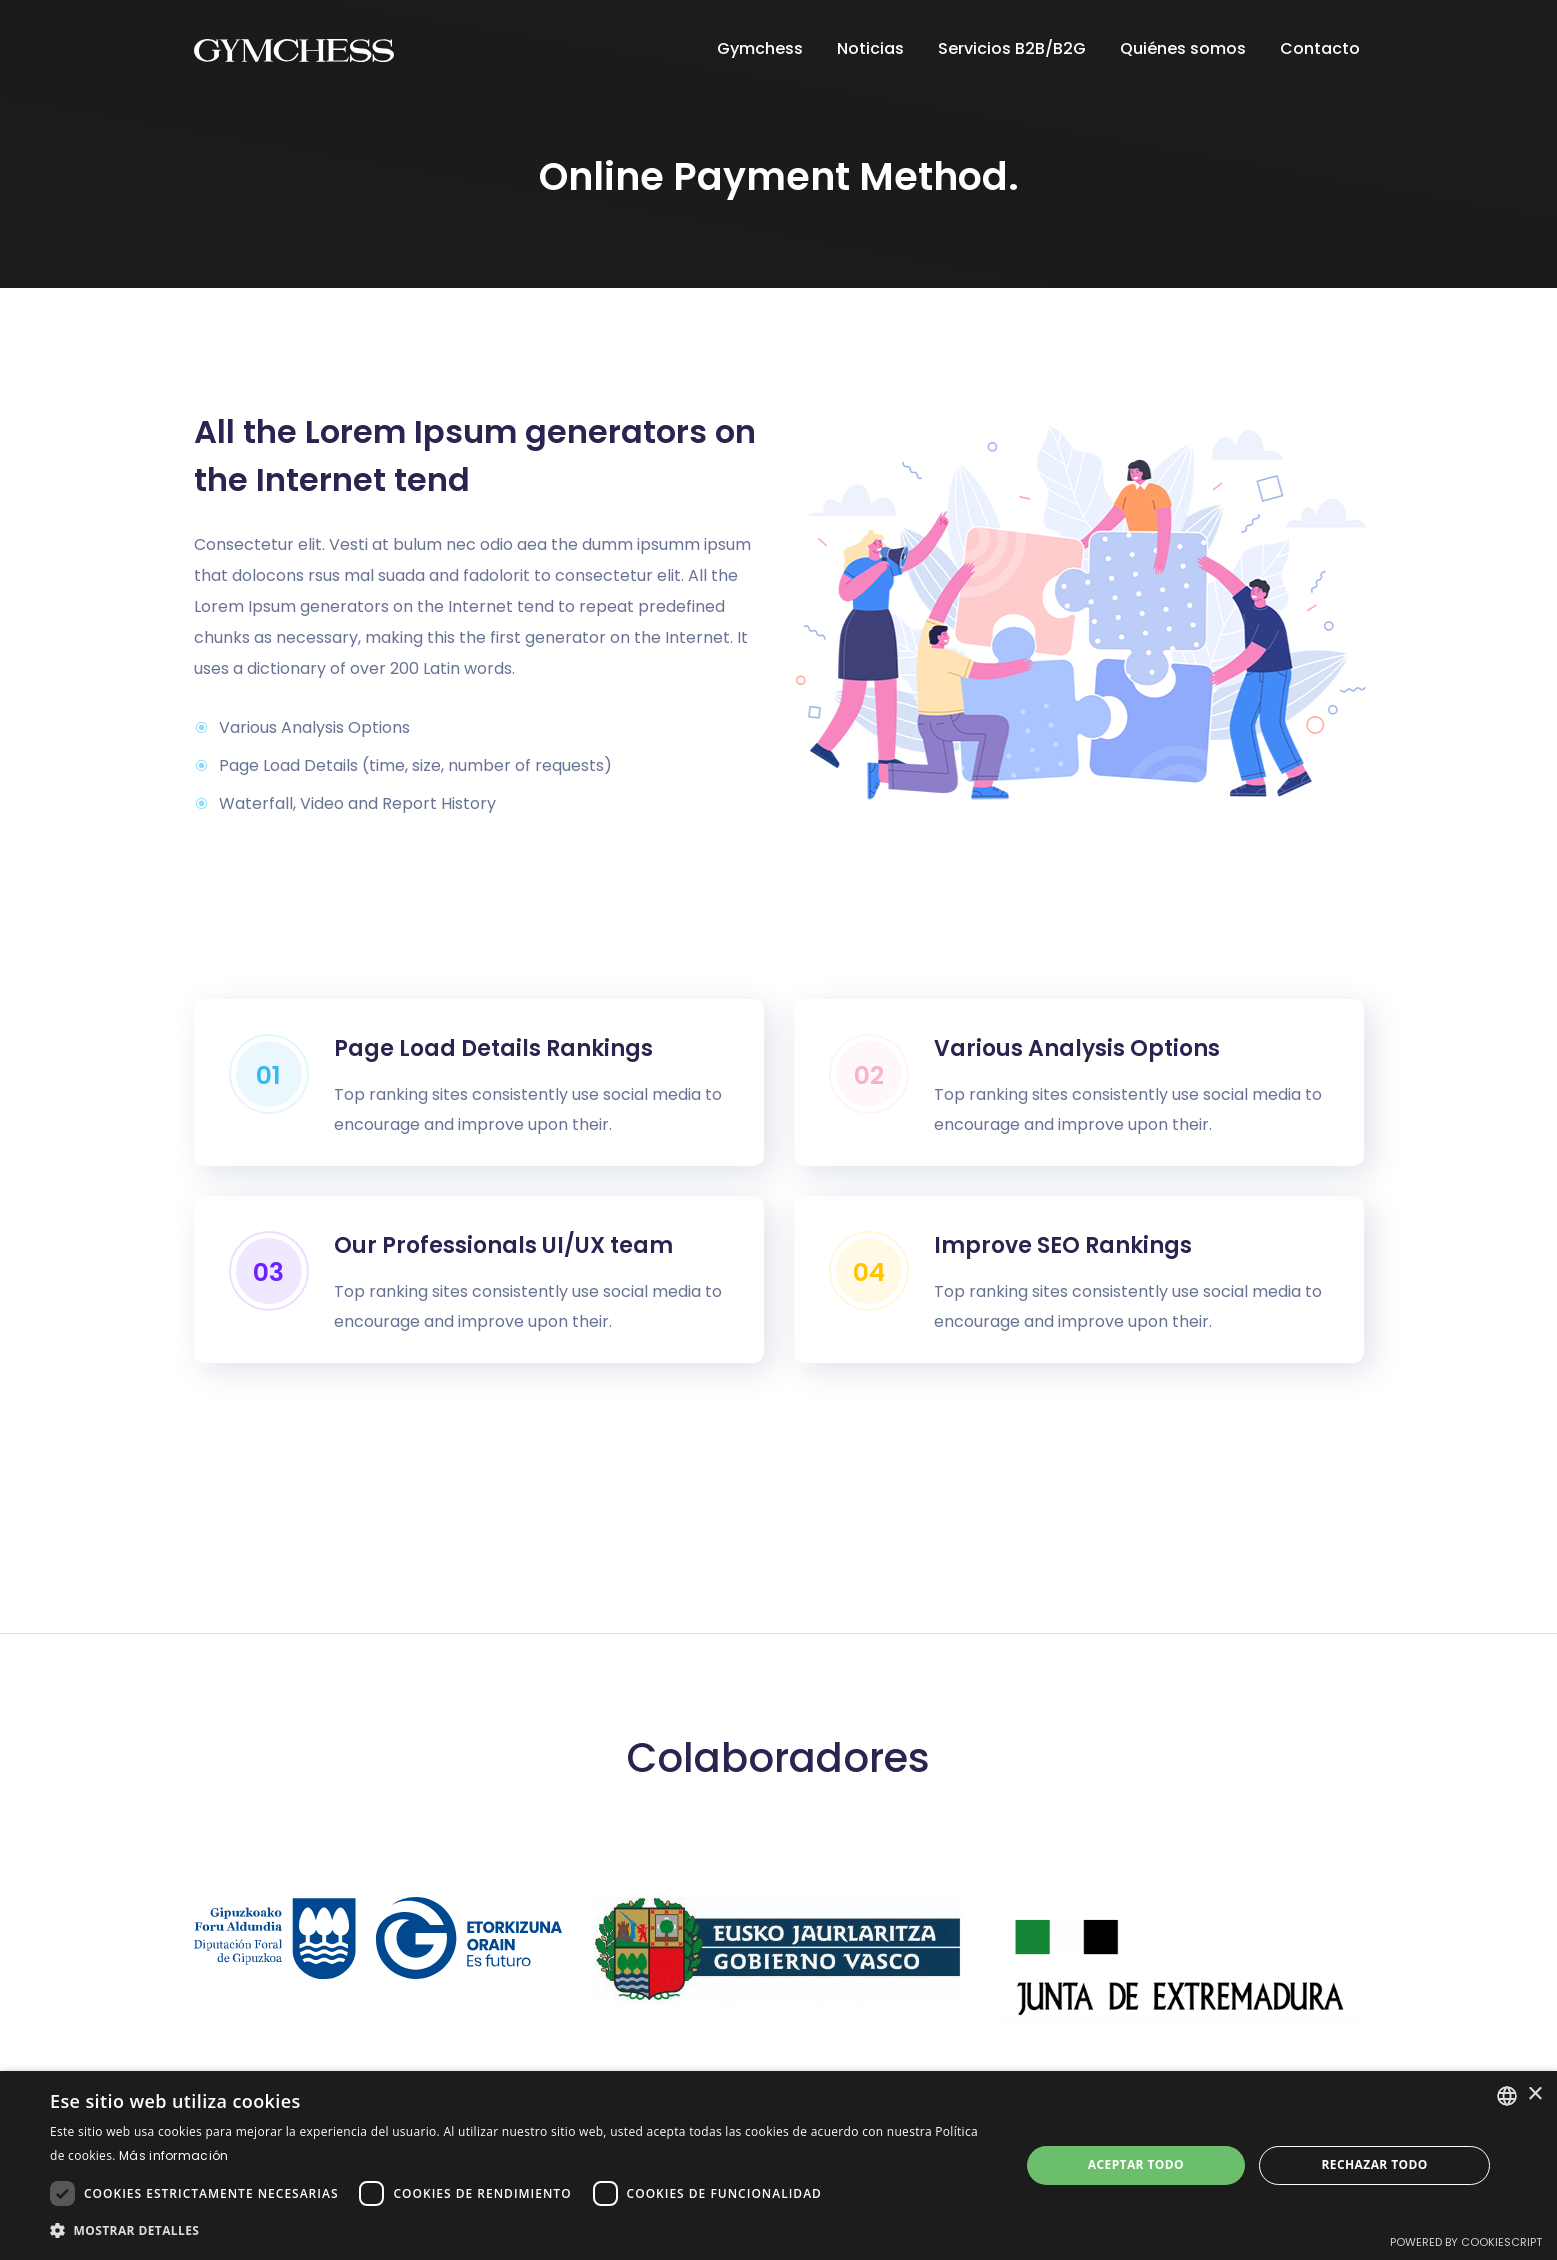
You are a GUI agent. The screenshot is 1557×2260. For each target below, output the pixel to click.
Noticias (872, 48)
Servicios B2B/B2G (1014, 48)
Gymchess (762, 48)
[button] (520, 2231)
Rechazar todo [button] (1375, 2164)
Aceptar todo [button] (1136, 2164)
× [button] (1534, 2094)
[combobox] (1507, 2096)
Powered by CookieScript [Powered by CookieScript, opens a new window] (1466, 2242)
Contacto (1322, 48)
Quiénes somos (1185, 48)
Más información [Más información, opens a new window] (174, 2155)
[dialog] (778, 2165)
